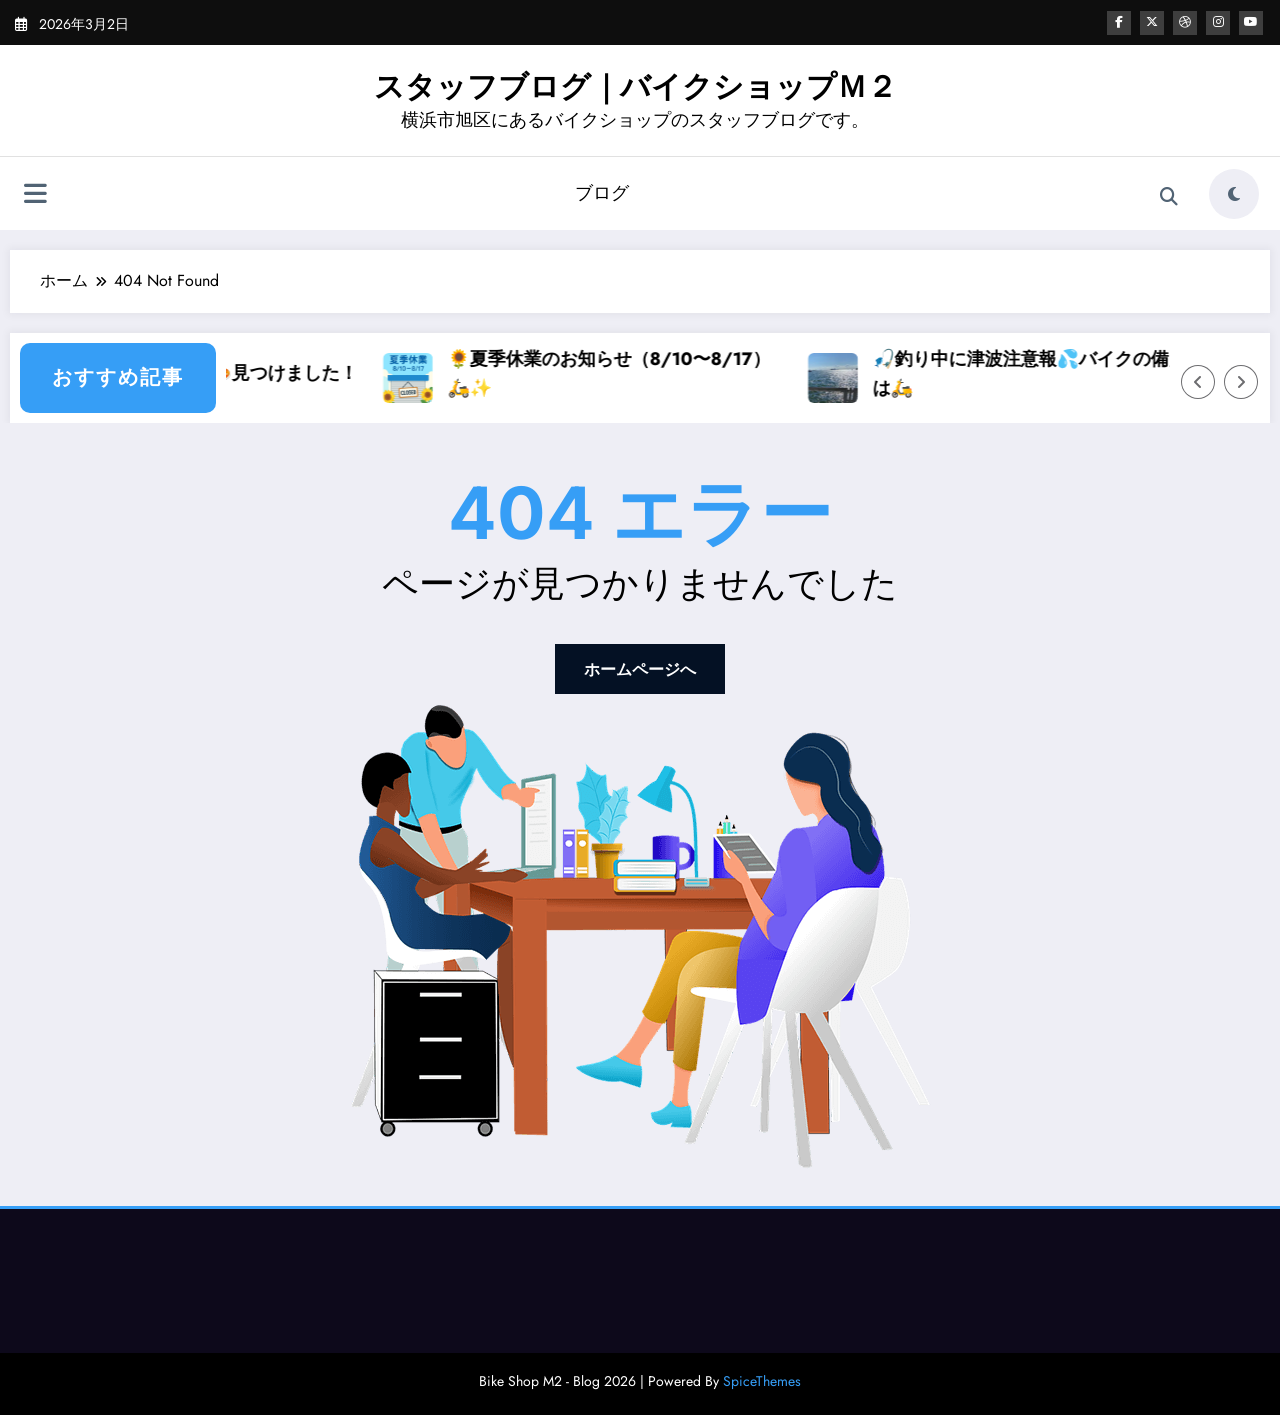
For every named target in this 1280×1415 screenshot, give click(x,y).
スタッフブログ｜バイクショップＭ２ (635, 86)
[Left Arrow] (1198, 382)
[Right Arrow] (1241, 382)
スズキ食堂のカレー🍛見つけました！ (267, 373)
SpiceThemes (762, 1381)
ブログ (602, 193)
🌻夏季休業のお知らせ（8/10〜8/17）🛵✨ (673, 373)
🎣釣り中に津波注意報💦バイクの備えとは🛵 (1103, 373)
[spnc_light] (1234, 194)
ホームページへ (640, 669)
